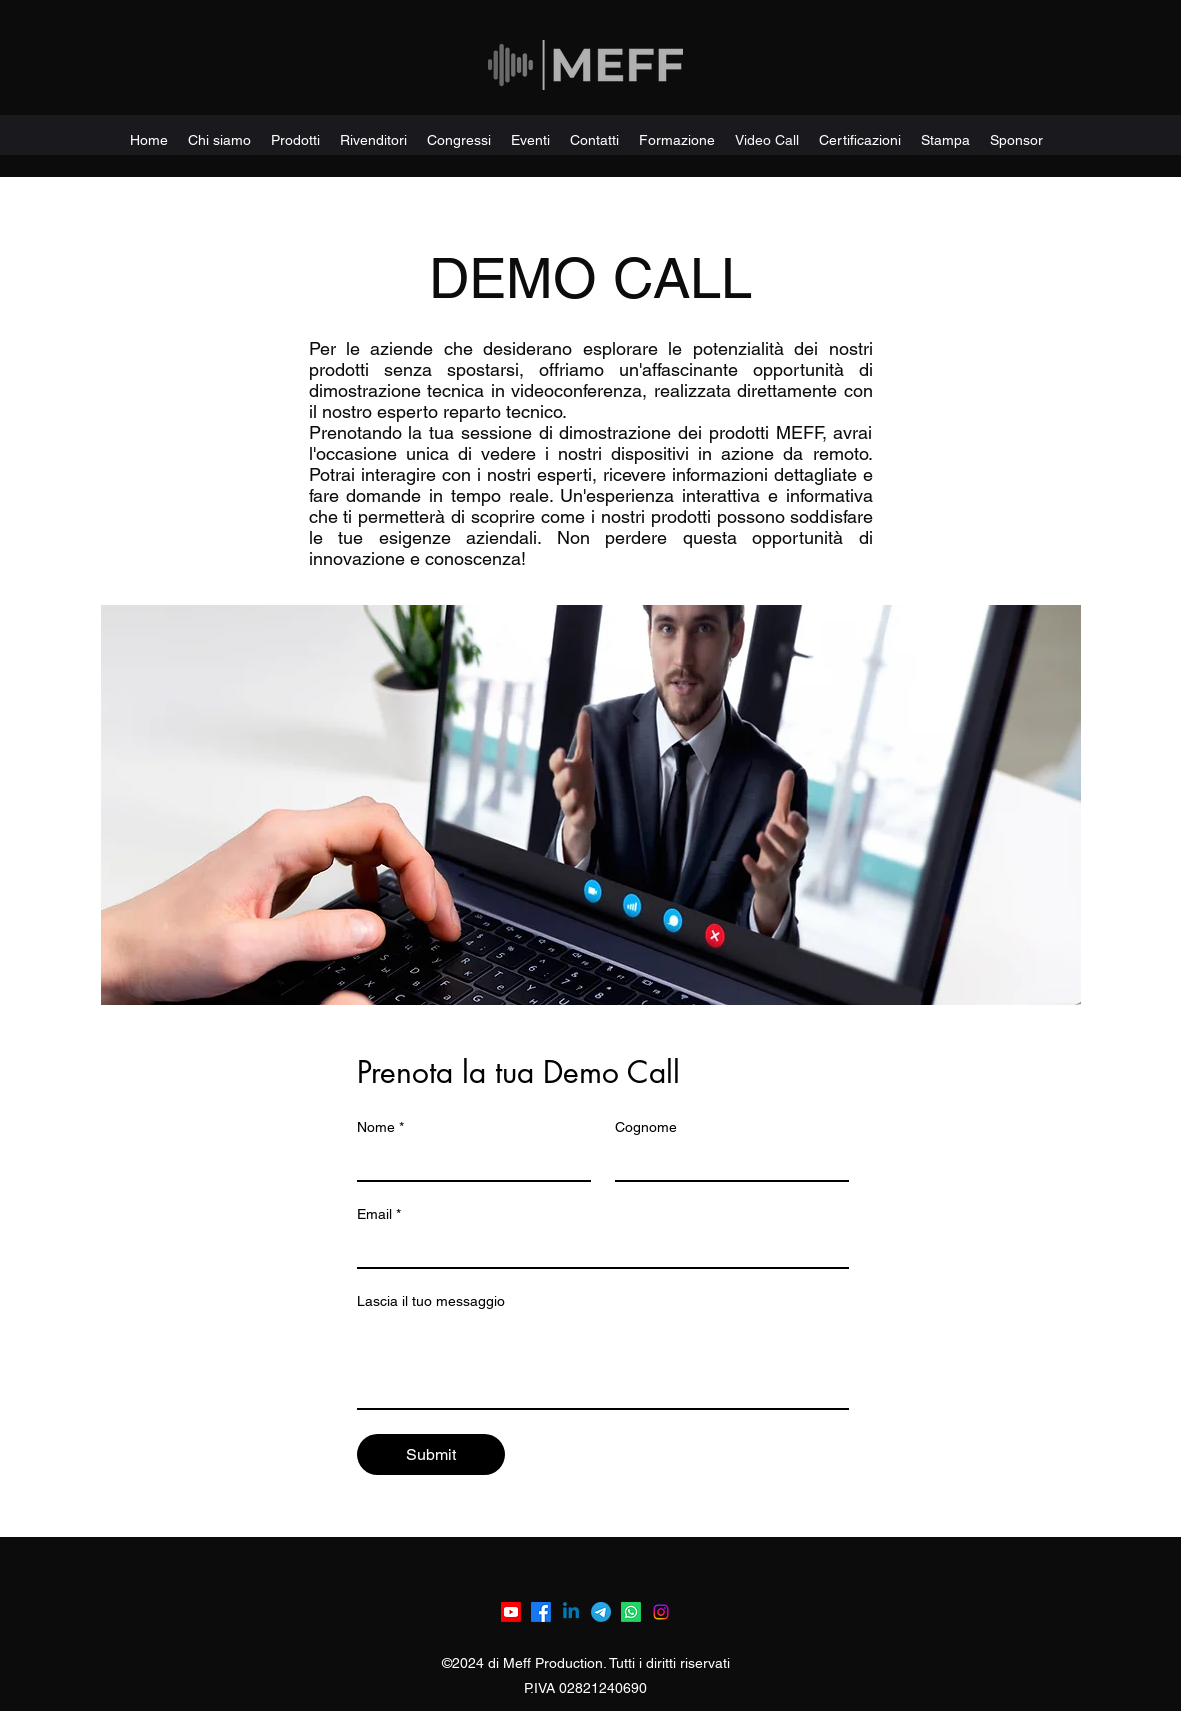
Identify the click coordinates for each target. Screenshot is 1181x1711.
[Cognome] (726, 1162)
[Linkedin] (571, 1612)
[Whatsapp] (631, 1612)
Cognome (646, 1127)
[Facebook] (541, 1612)
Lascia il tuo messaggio (431, 1301)
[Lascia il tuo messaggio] (603, 1363)
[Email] (597, 1249)
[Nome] (468, 1162)
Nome (380, 1127)
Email (379, 1214)
